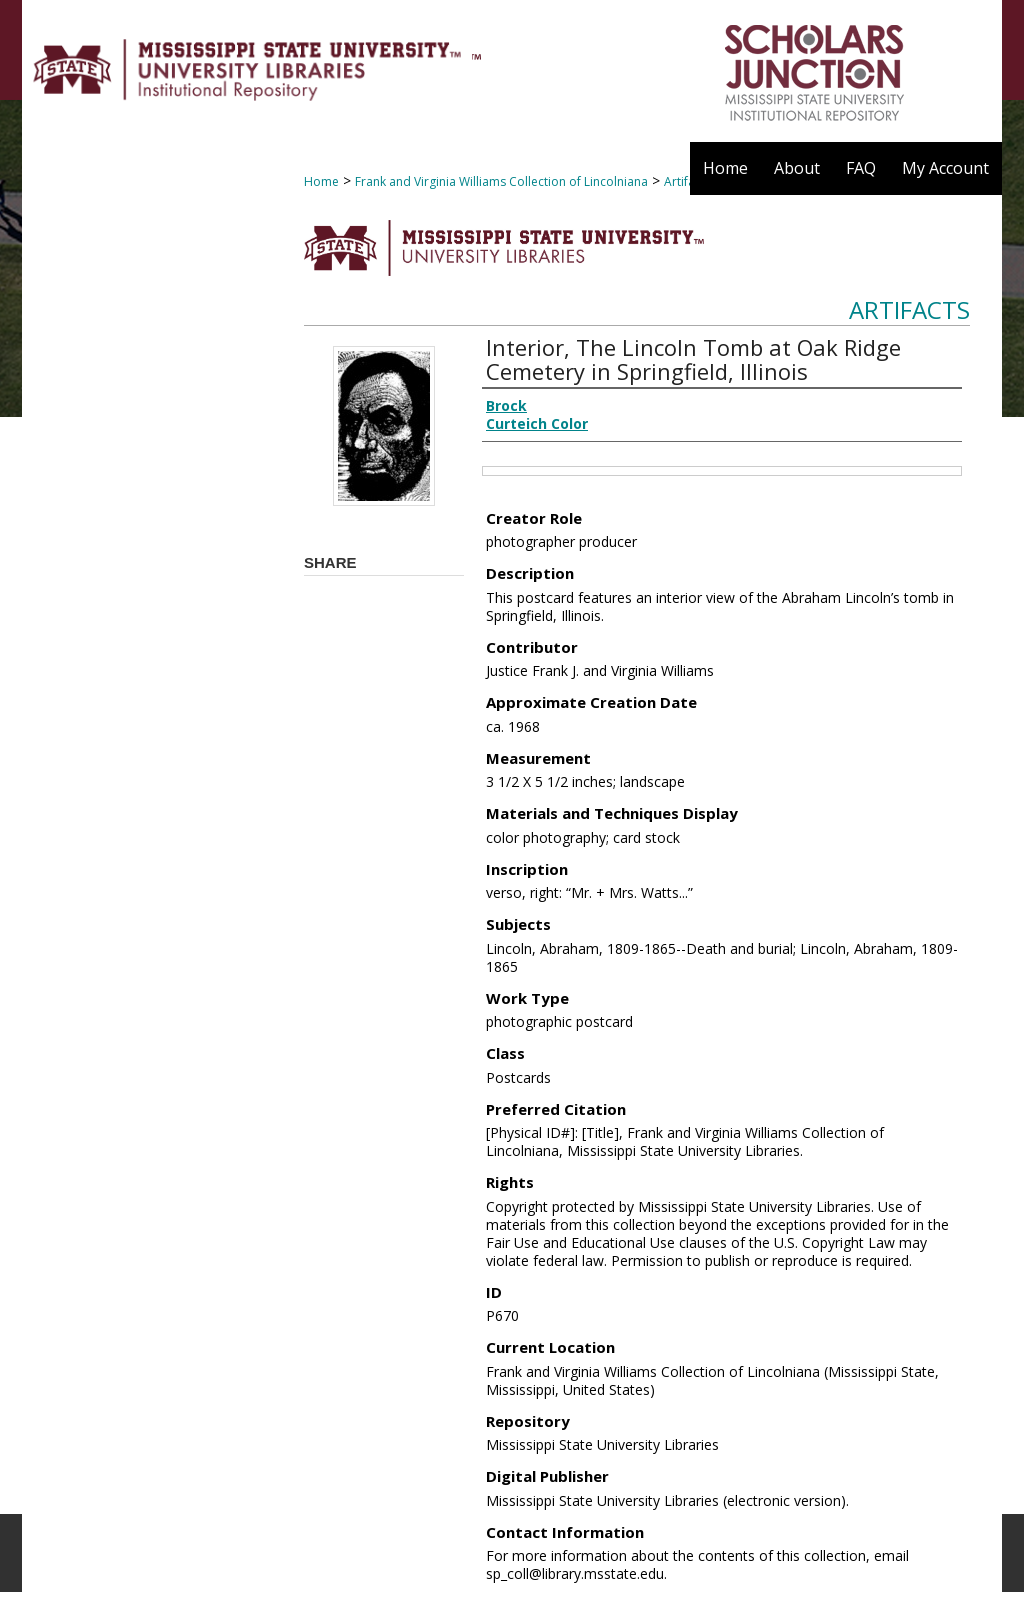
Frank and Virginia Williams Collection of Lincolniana (501, 181)
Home (321, 181)
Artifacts (909, 309)
